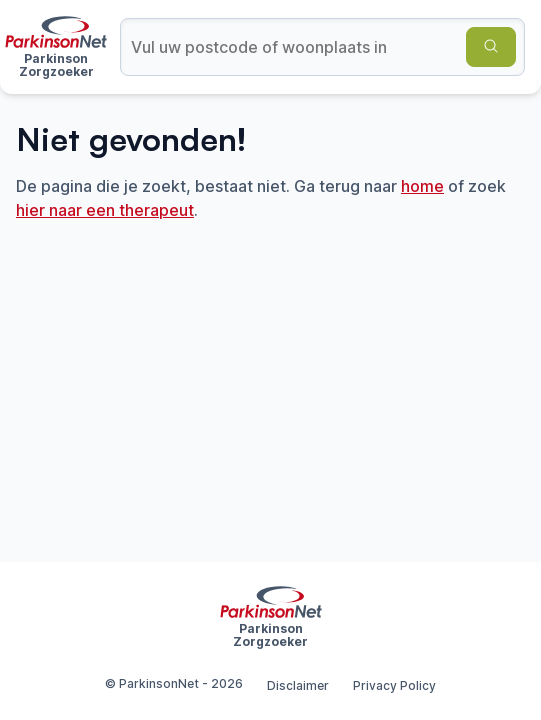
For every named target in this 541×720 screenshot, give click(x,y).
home (422, 186)
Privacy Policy (394, 685)
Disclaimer (298, 685)
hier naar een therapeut (105, 210)
